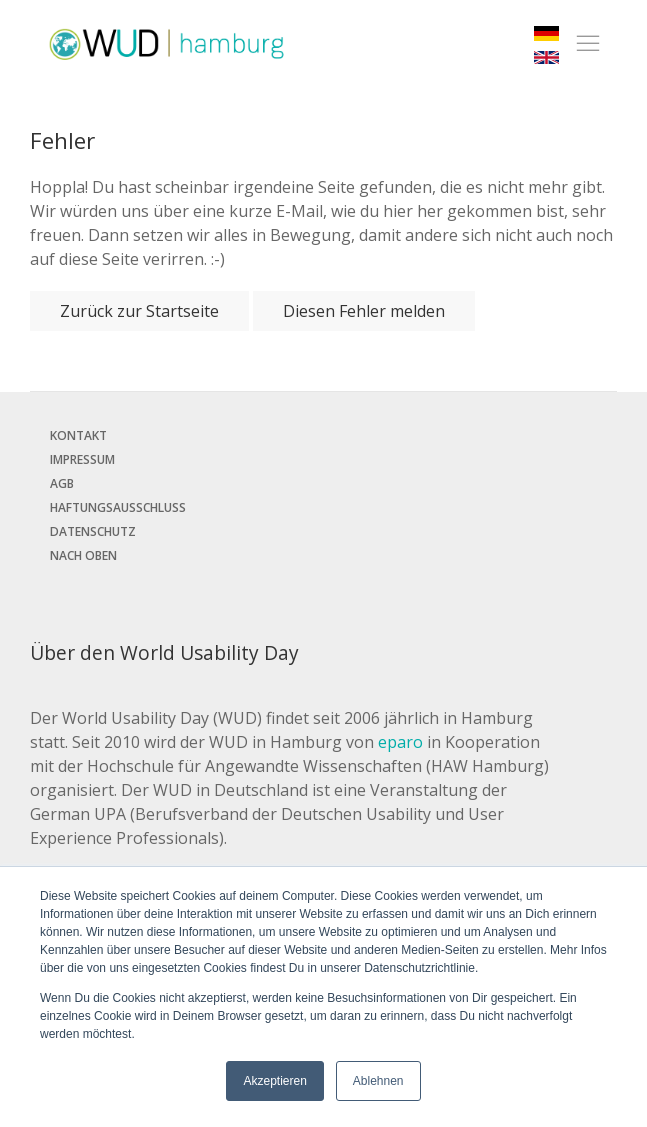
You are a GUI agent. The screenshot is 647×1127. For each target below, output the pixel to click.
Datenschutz (93, 531)
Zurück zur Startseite (139, 311)
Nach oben (83, 555)
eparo (400, 742)
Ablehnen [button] (378, 1081)
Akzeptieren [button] (274, 1081)
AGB (62, 483)
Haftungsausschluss (118, 507)
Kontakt (78, 435)
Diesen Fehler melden (364, 311)
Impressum (82, 459)
